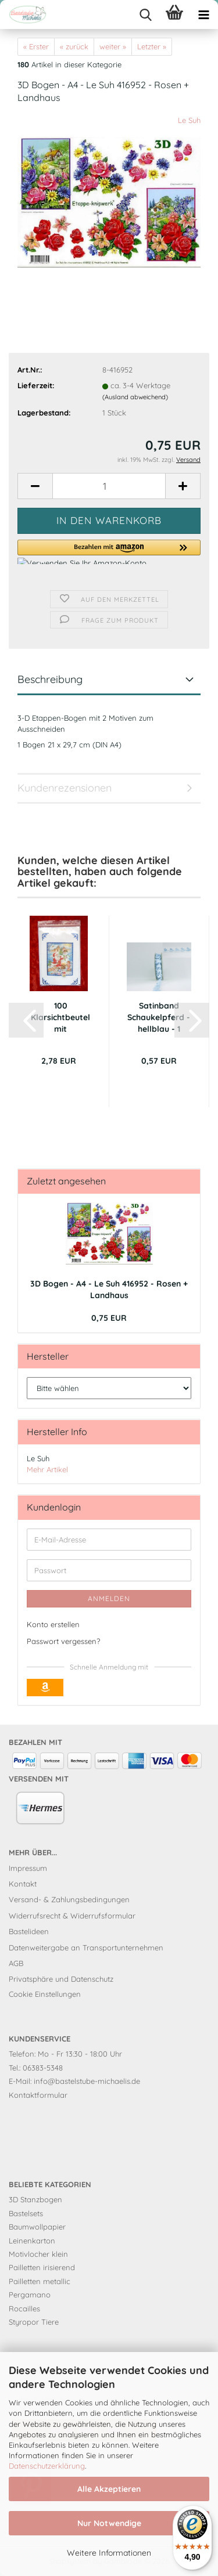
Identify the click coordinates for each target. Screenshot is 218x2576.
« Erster (36, 46)
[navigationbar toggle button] (203, 14)
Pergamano (30, 2294)
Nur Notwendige (109, 2523)
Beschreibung (50, 679)
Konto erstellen (53, 1624)
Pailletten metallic (39, 2281)
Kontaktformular (38, 2095)
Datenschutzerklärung (47, 2465)
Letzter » (151, 46)
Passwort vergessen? (63, 1641)
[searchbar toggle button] (145, 14)
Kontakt (23, 1883)
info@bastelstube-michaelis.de (87, 2081)
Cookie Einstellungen (45, 1994)
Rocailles (24, 2308)
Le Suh (189, 120)
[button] (34, 486)
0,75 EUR (109, 1318)
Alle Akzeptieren (109, 2489)
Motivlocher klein (38, 2254)
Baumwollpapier (37, 2226)
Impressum (28, 1868)
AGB (16, 1963)
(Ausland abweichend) (135, 397)
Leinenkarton (32, 2240)
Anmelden (109, 1598)
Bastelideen (29, 1931)
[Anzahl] (109, 486)
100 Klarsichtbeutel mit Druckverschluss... (60, 1017)
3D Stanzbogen (35, 2199)
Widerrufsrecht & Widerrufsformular (72, 1915)
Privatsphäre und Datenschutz (61, 1979)
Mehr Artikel (47, 1469)
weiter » (112, 46)
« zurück (74, 46)
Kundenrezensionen (64, 787)
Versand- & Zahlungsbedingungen (69, 1899)
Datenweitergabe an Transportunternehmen (86, 1947)
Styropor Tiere (34, 2321)
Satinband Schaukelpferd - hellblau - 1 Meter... (158, 1017)
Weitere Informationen (109, 2553)
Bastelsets (26, 2213)
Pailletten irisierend (42, 2267)
